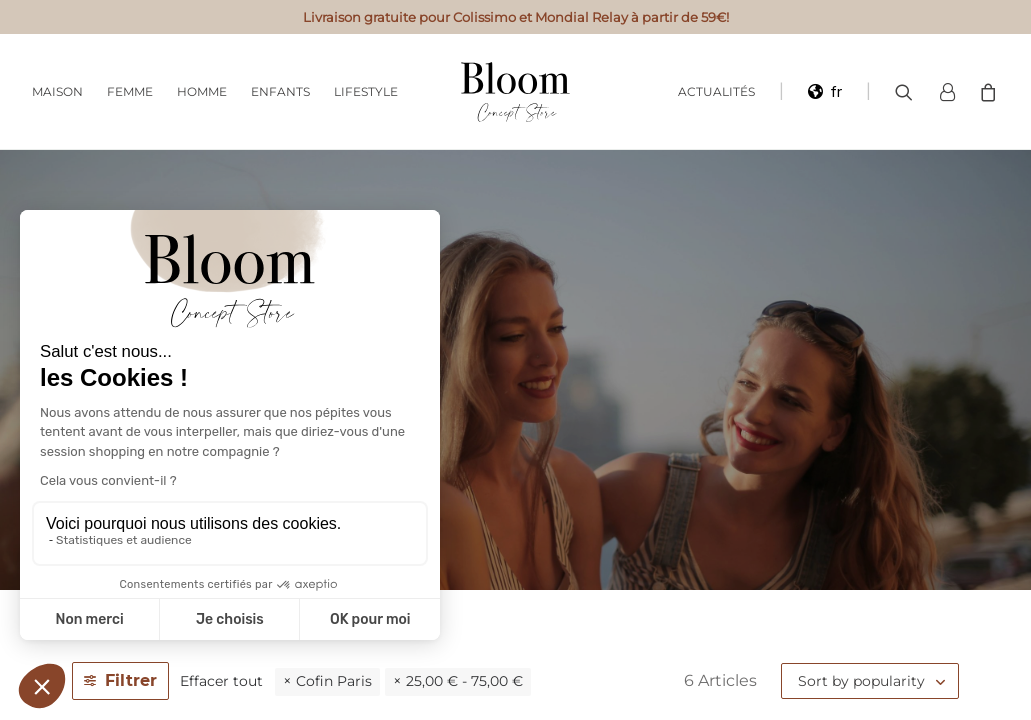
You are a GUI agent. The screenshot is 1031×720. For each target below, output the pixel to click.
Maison (57, 91)
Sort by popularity (861, 681)
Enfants (280, 91)
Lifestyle (366, 91)
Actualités (716, 91)
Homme (202, 91)
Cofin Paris (334, 681)
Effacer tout (221, 681)
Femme (130, 91)
